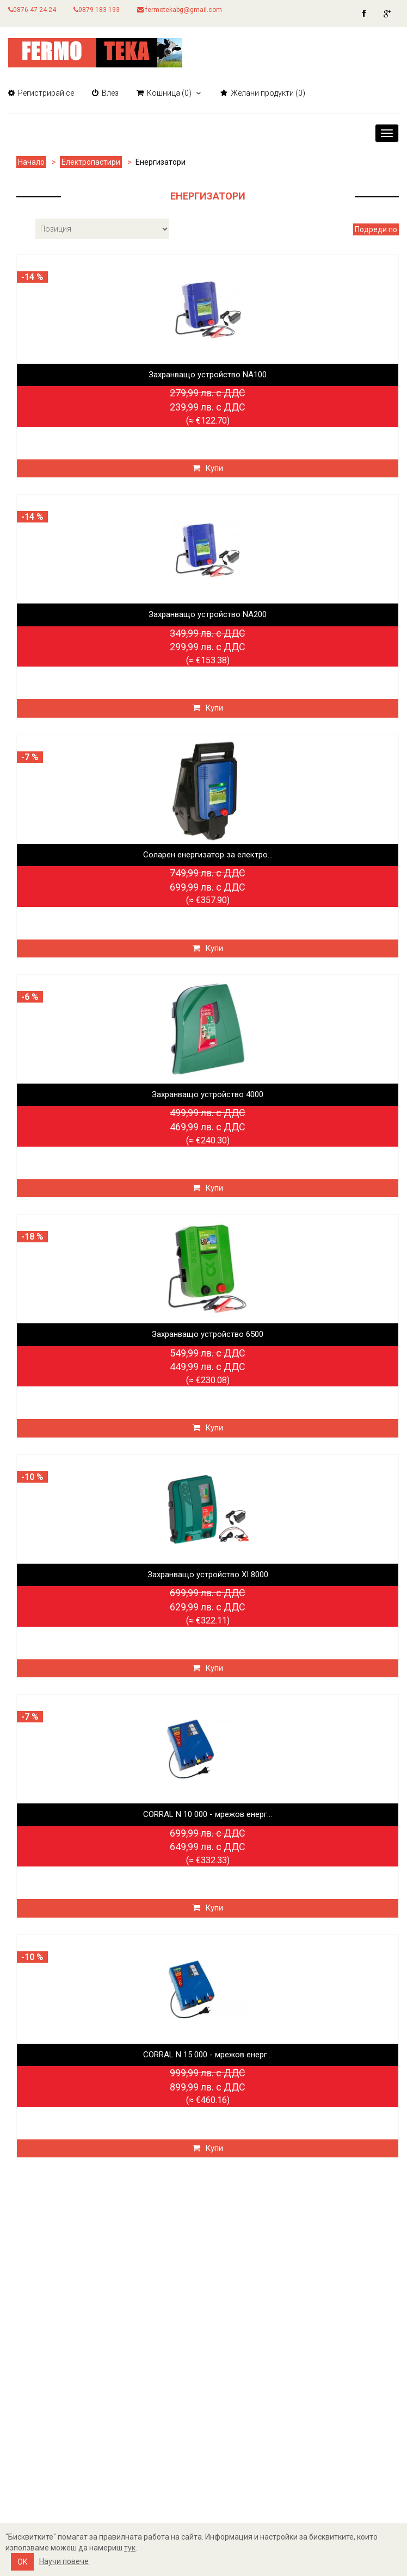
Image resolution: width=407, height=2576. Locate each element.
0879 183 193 (96, 10)
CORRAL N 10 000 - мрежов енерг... (207, 1814)
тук (129, 2547)
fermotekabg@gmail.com (179, 10)
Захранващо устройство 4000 (207, 1094)
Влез (105, 93)
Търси (172, 2333)
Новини (175, 2354)
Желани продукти (48, 2469)
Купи (208, 468)
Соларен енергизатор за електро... (208, 855)
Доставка (30, 2313)
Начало (31, 162)
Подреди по (376, 229)
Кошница (29, 2449)
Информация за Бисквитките (74, 2354)
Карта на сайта (41, 2292)
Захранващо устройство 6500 (207, 1334)
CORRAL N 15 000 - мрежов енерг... (207, 2054)
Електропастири (90, 162)
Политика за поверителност (72, 2333)
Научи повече (64, 2561)
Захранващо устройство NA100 (208, 374)
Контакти (29, 2374)
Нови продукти (192, 2374)
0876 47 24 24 (32, 10)
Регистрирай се (41, 93)
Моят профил (38, 2428)
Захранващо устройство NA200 (208, 614)
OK (22, 2562)
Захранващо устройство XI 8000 (207, 1574)
